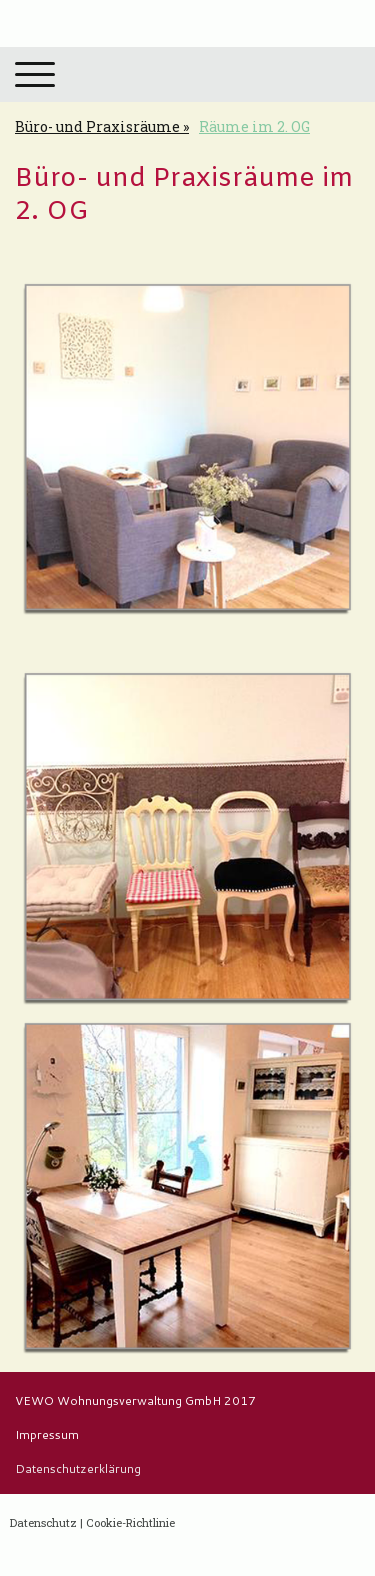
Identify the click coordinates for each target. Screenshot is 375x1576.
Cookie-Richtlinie (130, 1522)
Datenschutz (43, 1522)
